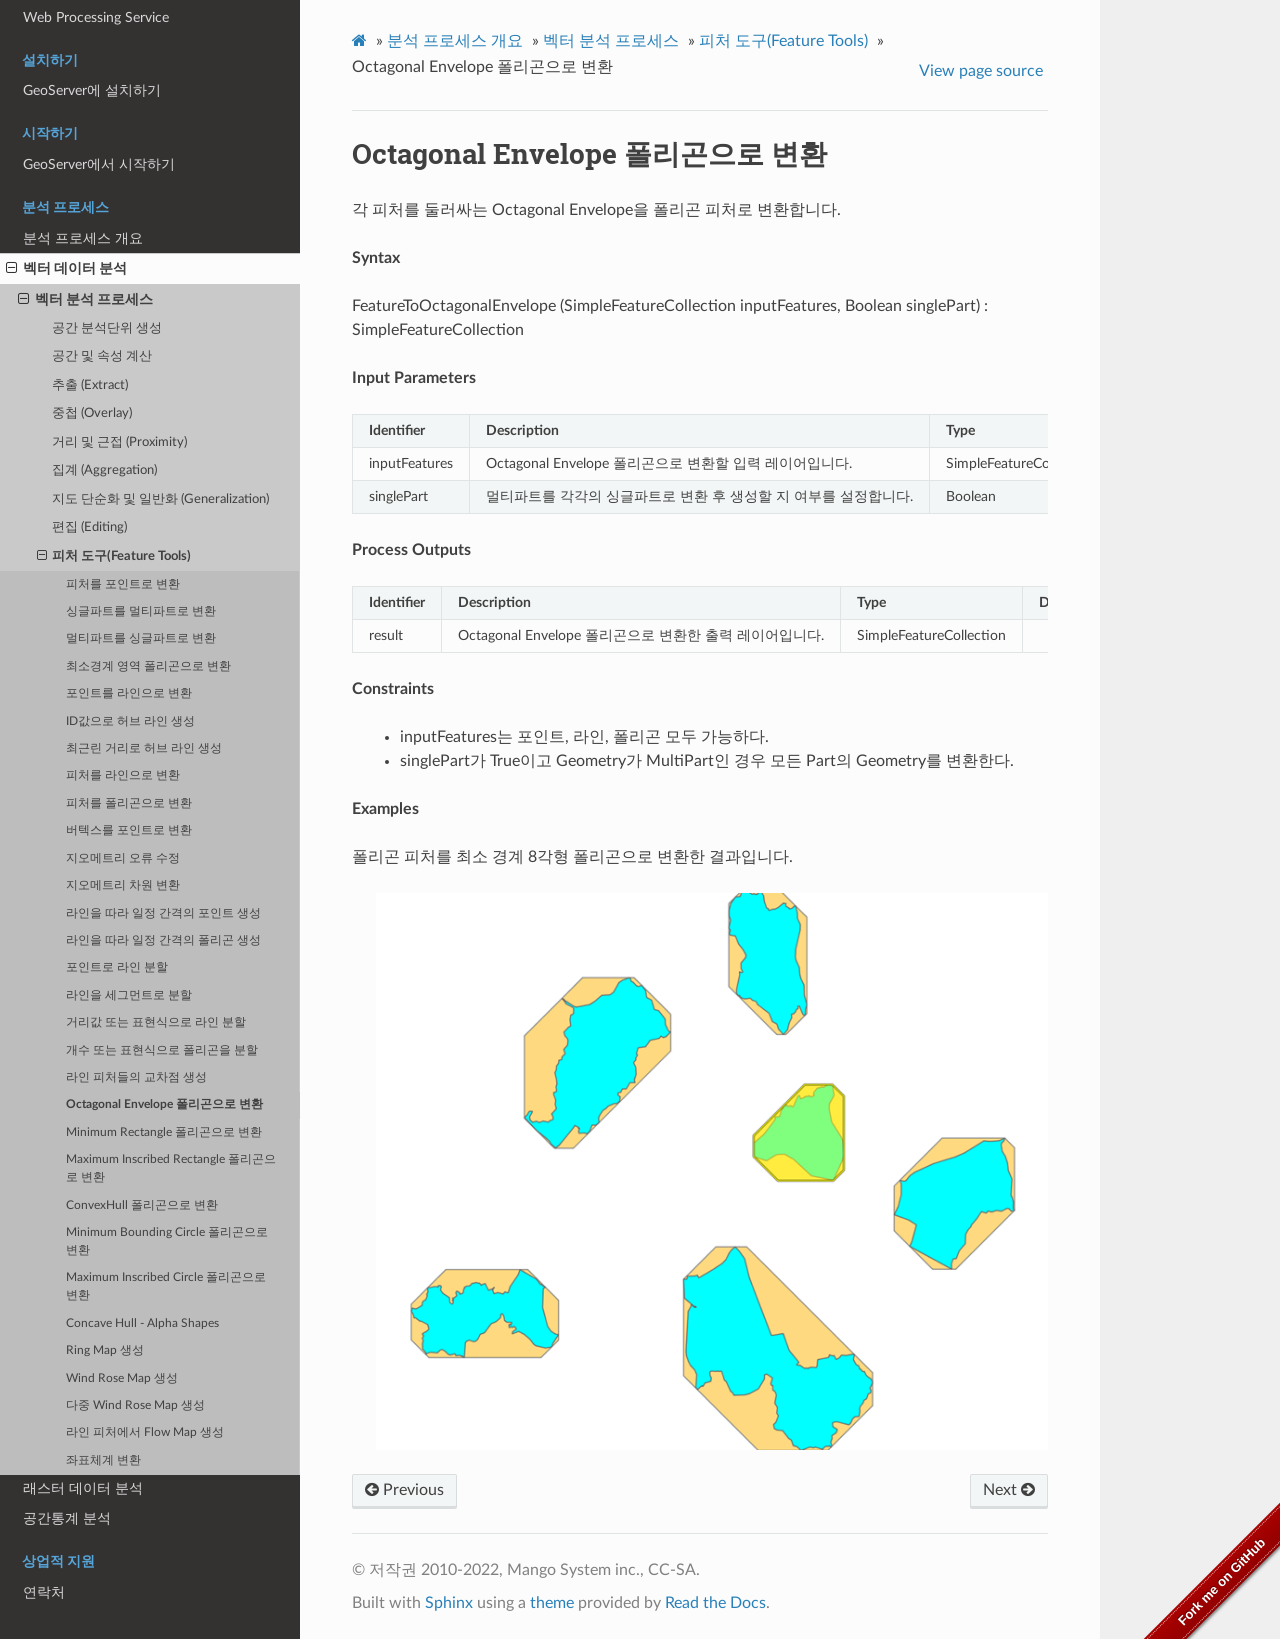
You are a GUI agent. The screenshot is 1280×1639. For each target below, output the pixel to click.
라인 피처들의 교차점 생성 (136, 1077)
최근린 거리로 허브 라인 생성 (144, 748)
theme (552, 1603)
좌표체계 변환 (103, 1460)
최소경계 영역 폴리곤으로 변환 (148, 666)
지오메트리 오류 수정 (123, 858)
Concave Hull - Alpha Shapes (142, 1323)
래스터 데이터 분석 (83, 1488)
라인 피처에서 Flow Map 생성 (145, 1432)
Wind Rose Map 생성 (122, 1378)
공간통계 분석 (67, 1518)
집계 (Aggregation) (104, 470)
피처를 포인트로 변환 (123, 584)
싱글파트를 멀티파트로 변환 (141, 611)
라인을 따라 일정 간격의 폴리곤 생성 (163, 940)
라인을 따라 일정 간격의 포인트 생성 (163, 913)
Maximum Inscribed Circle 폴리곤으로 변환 (166, 1286)
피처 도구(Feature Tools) (114, 557)
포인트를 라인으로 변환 (129, 693)
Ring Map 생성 (105, 1350)
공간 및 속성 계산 (102, 356)
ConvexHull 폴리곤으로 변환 (142, 1205)
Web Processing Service (96, 17)
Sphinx (449, 1603)
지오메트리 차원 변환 (123, 885)
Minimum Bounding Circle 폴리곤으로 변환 (167, 1241)
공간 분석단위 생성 (107, 328)
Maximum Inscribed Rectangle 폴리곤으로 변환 (171, 1168)
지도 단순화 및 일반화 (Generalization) (160, 499)
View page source (981, 71)
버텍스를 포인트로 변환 (129, 830)
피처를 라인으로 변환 (123, 775)
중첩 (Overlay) (92, 413)
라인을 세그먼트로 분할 (129, 995)
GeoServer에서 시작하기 (99, 164)
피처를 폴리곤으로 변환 (129, 803)
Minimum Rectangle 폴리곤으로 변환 (164, 1132)
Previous (404, 1490)
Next (1009, 1490)
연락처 (44, 1592)
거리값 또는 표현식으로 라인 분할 (156, 1022)
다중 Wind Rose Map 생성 (135, 1405)
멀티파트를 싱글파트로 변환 (141, 638)
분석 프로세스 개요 (83, 238)
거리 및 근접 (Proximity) (119, 442)
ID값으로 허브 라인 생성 (130, 721)
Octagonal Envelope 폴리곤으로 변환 (164, 1104)
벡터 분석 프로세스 (85, 300)
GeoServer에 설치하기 (92, 90)
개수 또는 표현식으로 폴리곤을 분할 (162, 1050)
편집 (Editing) (89, 527)
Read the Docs (715, 1603)
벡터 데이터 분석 (66, 269)
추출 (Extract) (90, 385)
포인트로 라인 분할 (117, 967)
